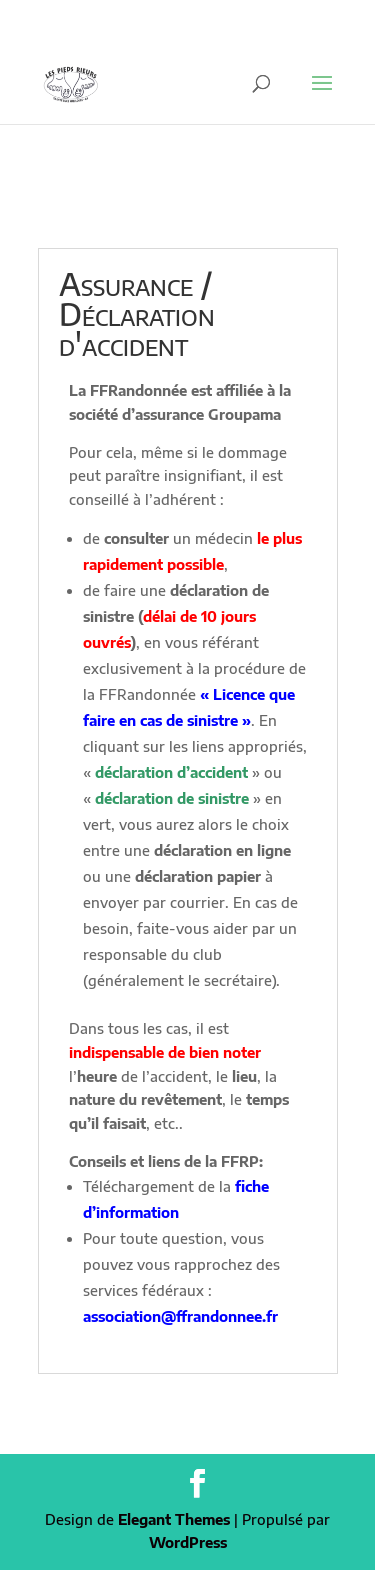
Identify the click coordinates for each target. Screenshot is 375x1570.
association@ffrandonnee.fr (180, 1316)
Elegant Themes (174, 1519)
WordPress (188, 1542)
